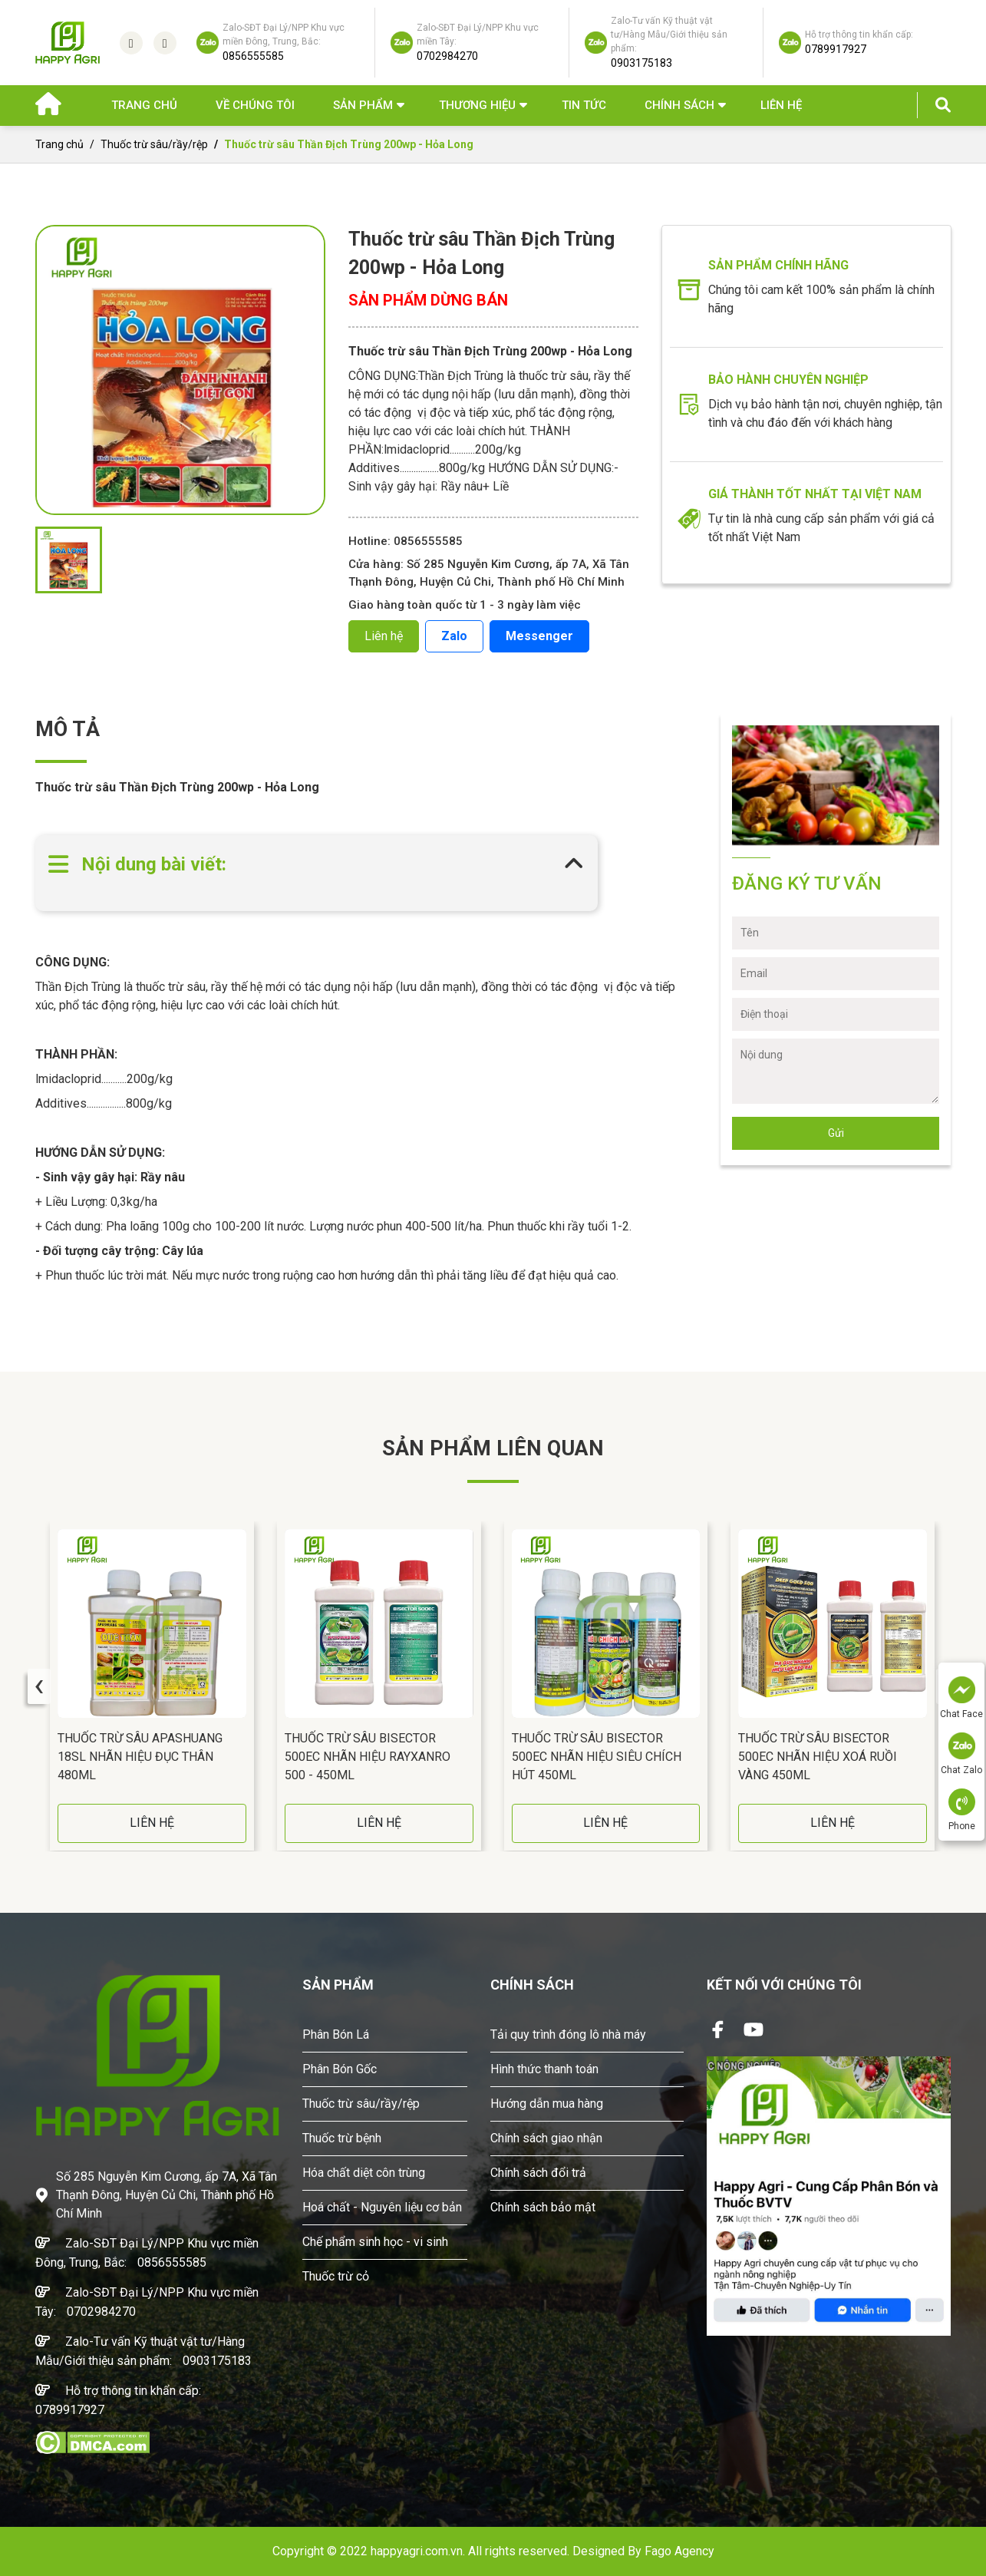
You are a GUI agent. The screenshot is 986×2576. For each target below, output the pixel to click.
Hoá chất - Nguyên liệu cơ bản (382, 2207)
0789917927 (69, 2410)
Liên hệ (781, 105)
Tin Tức (584, 105)
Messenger (539, 636)
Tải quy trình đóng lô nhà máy (568, 2034)
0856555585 (171, 2262)
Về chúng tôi (255, 105)
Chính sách (679, 105)
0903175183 (217, 2360)
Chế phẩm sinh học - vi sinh (375, 2241)
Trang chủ (144, 105)
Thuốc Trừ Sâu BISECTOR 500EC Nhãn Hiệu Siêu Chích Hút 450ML (596, 1756)
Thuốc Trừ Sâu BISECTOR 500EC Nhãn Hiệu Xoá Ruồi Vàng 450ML (817, 1756)
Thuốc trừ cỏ (335, 2276)
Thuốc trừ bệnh (341, 2138)
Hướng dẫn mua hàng (546, 2103)
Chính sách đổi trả (538, 2172)
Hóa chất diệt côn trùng (363, 2172)
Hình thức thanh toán (544, 2069)
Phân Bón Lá (335, 2034)
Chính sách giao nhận (546, 2138)
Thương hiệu (477, 105)
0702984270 (101, 2311)
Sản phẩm (363, 105)
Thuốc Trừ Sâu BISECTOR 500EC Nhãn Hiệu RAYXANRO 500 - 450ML (367, 1756)
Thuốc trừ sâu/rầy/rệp (154, 144)
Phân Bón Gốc (339, 2069)
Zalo (454, 636)
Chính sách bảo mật (542, 2207)
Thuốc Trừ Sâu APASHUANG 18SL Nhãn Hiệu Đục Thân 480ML (140, 1756)
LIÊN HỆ (152, 1822)
